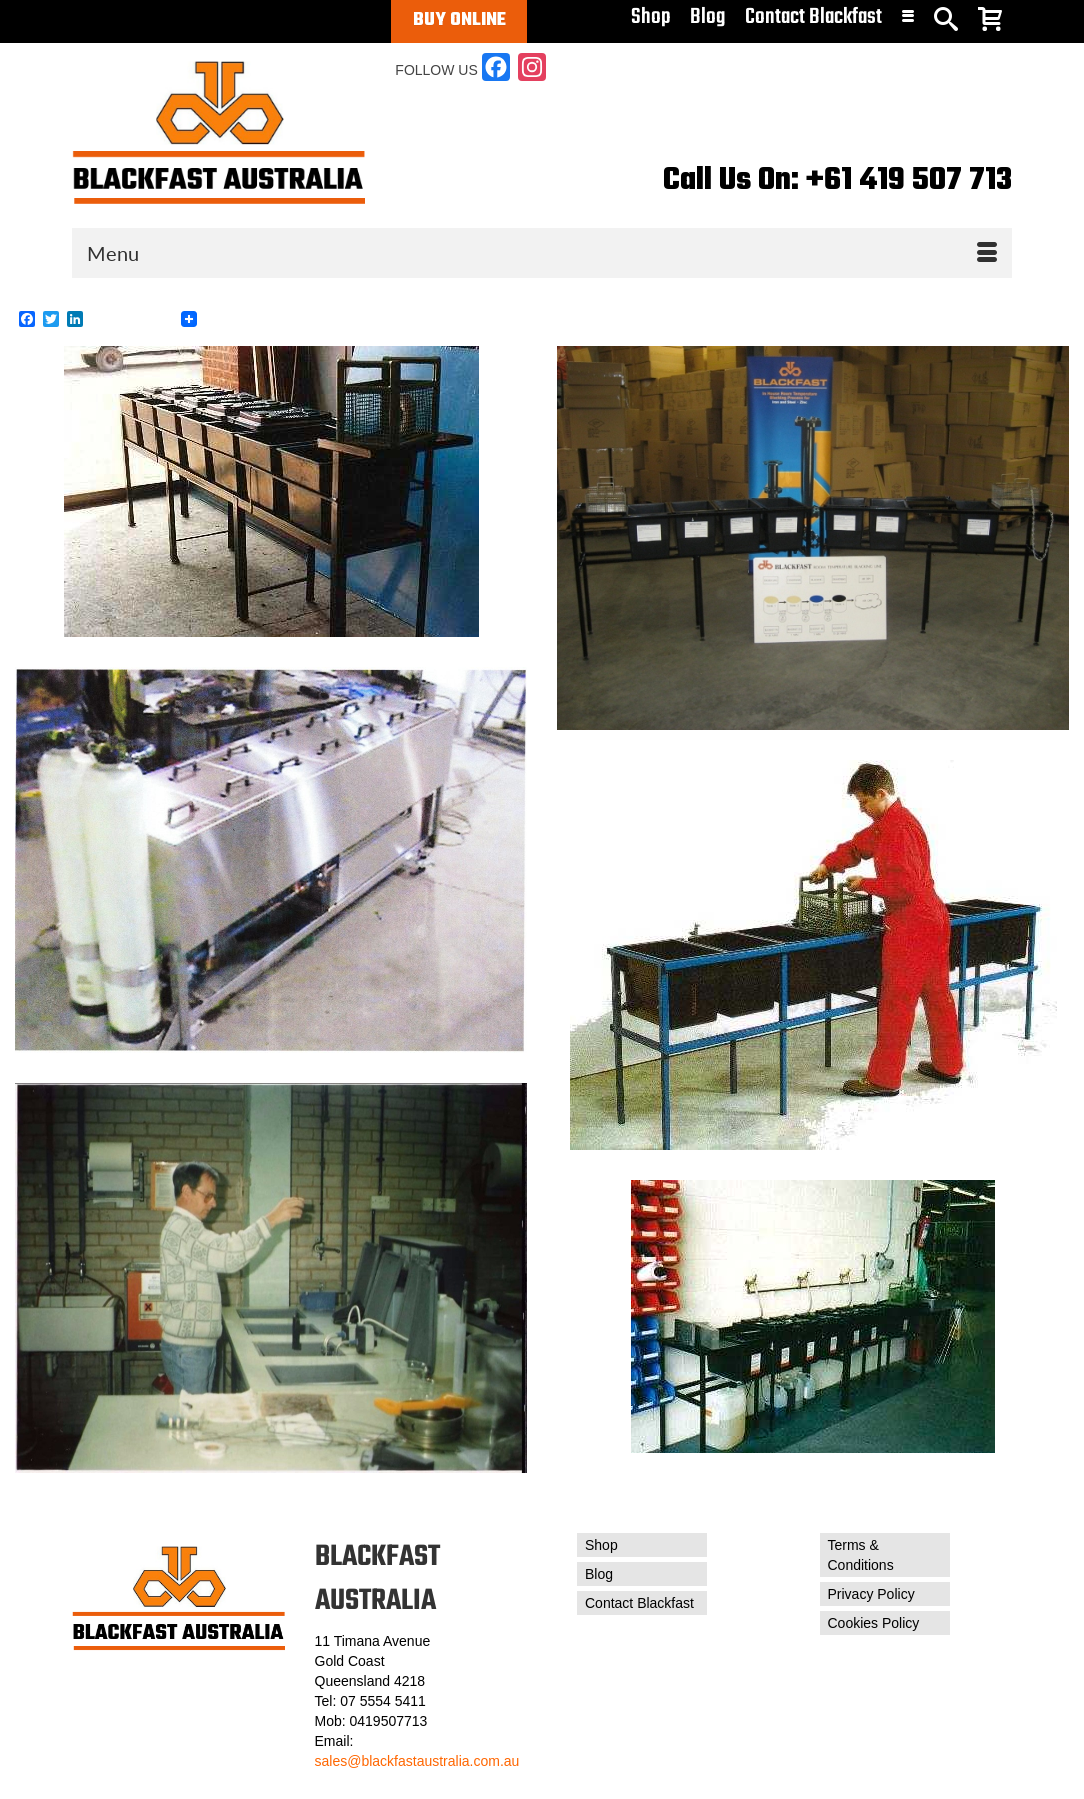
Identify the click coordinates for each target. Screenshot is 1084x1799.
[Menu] (542, 253)
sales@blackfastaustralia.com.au (417, 1761)
